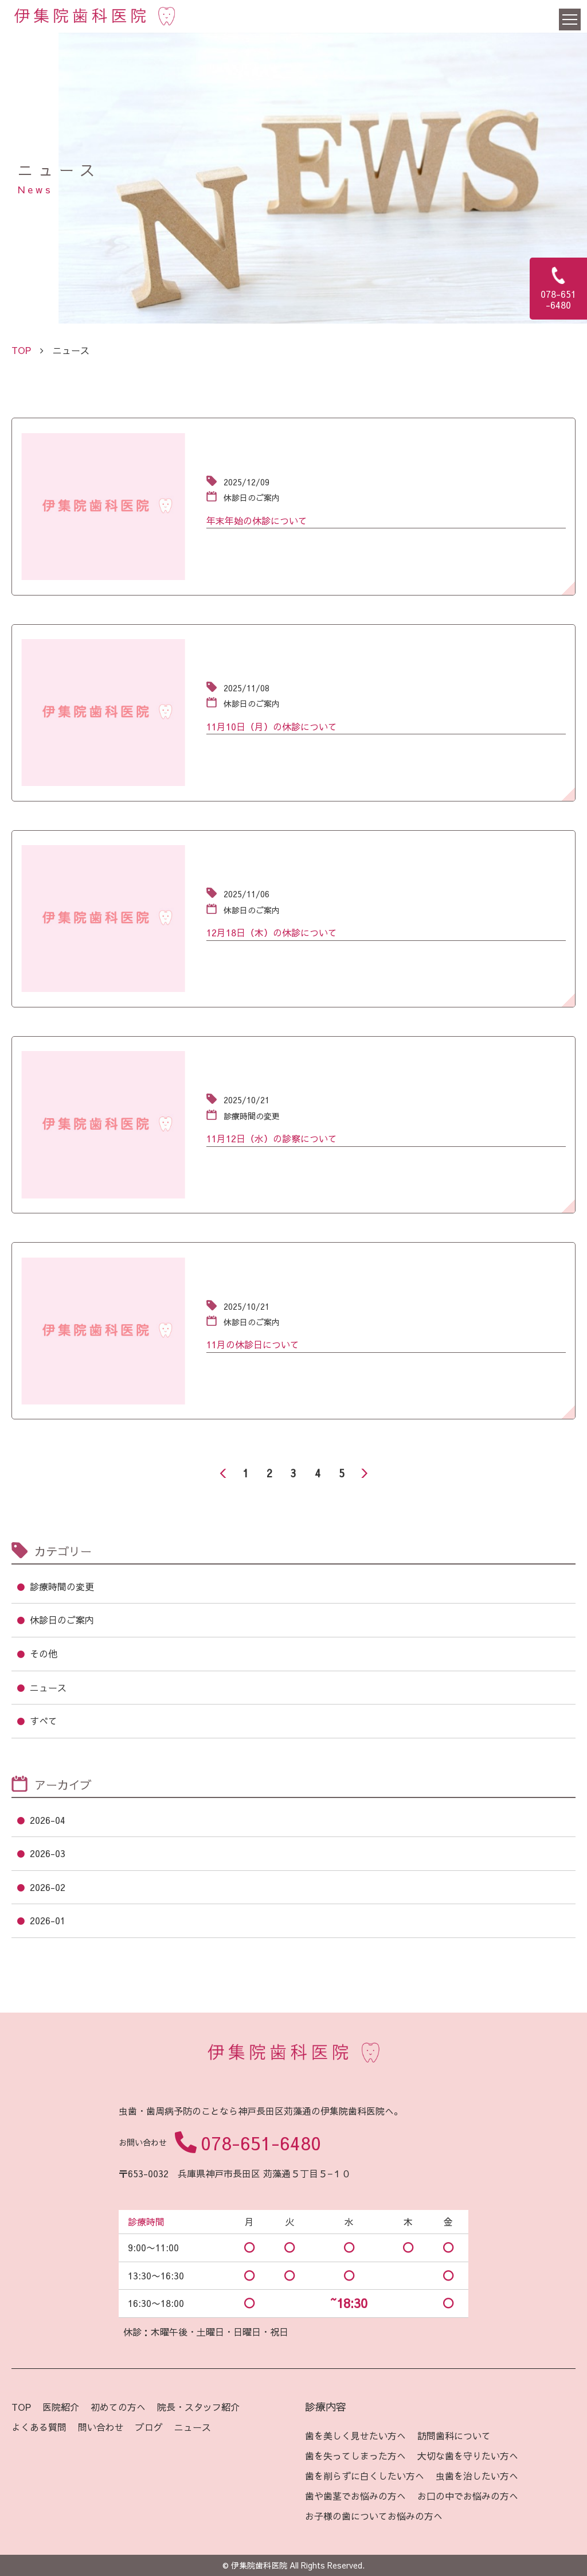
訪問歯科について (454, 2435)
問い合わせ (101, 2427)
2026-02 (47, 1887)
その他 (43, 1653)
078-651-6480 (261, 2142)
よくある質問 (38, 2427)
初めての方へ (118, 2406)
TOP (21, 2406)
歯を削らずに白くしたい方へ (364, 2475)
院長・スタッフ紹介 (198, 2406)
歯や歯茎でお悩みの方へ (355, 2495)
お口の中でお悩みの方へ (467, 2495)
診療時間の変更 (62, 1586)
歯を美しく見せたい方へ (355, 2435)
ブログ (149, 2427)
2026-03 (47, 1853)
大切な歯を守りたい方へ (467, 2455)
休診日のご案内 (62, 1619)
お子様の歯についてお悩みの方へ (374, 2515)
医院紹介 (60, 2406)
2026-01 (47, 1920)
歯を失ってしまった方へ (355, 2455)
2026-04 (47, 1820)
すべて (43, 1720)
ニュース (48, 1687)
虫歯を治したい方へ (477, 2475)
